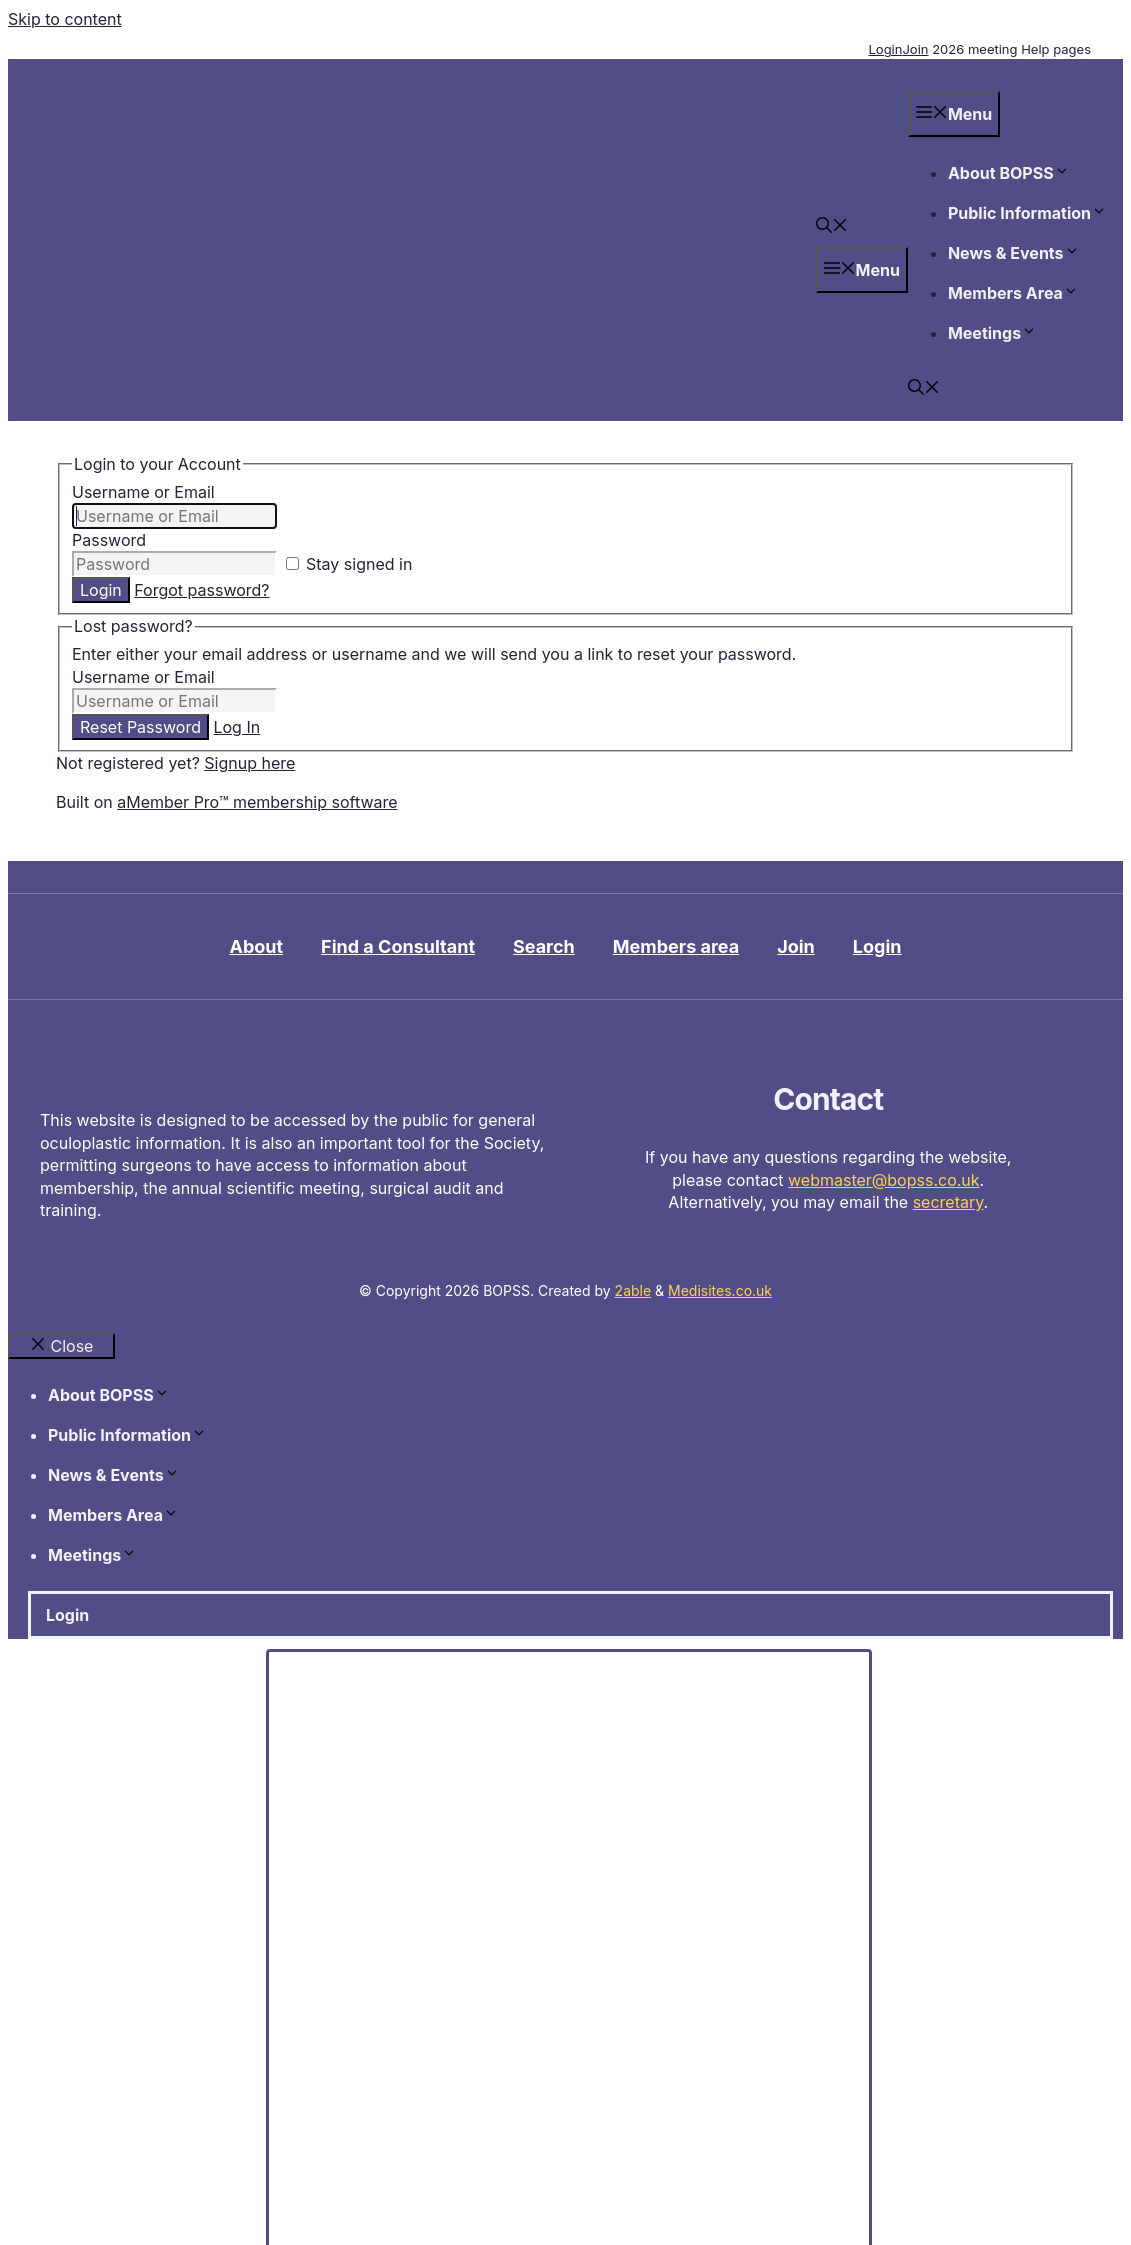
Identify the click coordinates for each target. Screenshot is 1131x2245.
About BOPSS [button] (1009, 173)
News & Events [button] (1014, 253)
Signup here (249, 763)
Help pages (1056, 49)
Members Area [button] (1013, 293)
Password (109, 540)
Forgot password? (201, 590)
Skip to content (65, 19)
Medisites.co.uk (720, 1290)
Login (885, 49)
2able (633, 1290)
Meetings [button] (992, 333)
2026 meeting (974, 49)
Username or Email (143, 492)
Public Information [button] (1027, 213)
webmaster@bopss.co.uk (884, 1180)
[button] (832, 227)
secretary (948, 1202)
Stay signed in (349, 564)
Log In (236, 727)
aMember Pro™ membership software (257, 802)
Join (915, 49)
